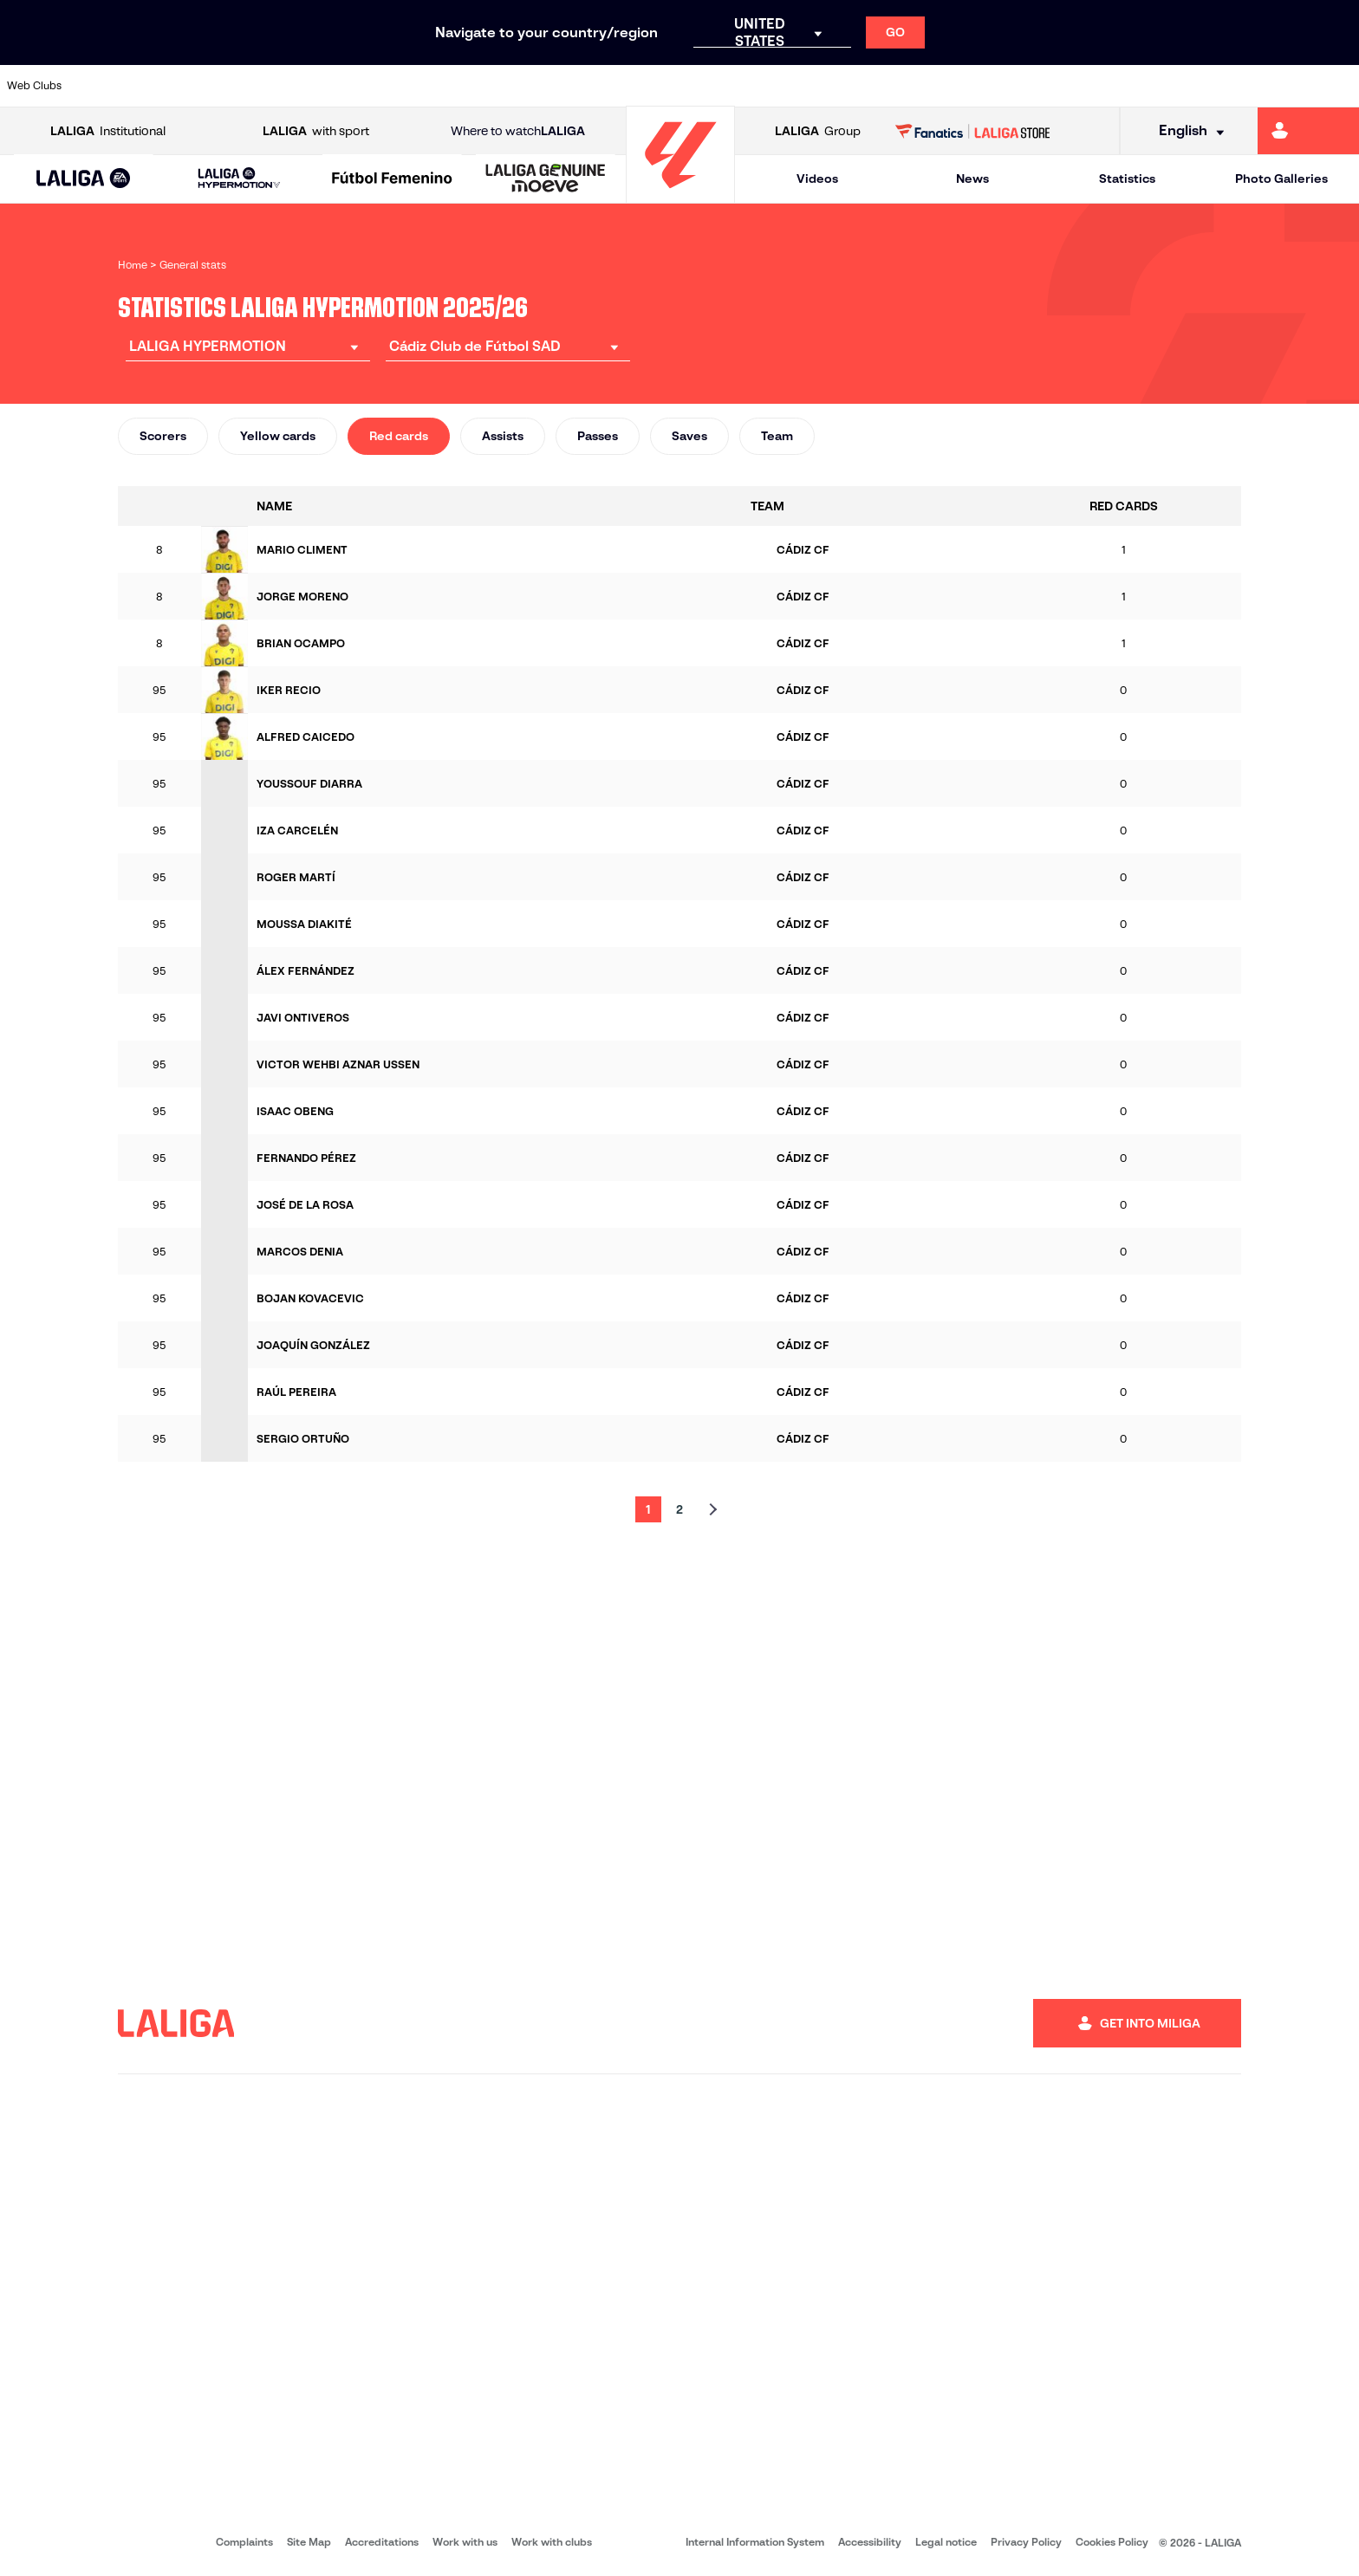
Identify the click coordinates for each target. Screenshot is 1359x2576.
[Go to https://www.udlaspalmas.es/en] (811, 86)
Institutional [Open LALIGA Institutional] (108, 131)
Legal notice (946, 2541)
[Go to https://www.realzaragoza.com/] (1045, 86)
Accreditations (382, 2541)
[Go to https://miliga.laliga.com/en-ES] (1308, 130)
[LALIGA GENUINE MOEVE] (545, 179)
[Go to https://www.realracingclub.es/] (869, 86)
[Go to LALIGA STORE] (972, 130)
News (972, 178)
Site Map (309, 2541)
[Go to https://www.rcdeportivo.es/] (928, 86)
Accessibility (869, 2541)
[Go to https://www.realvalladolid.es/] (1221, 86)
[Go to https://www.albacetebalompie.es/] (107, 86)
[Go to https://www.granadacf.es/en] (635, 86)
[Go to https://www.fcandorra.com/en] (1280, 86)
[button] (83, 179)
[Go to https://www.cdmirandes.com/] (752, 86)
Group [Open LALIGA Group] (818, 131)
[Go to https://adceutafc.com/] (400, 86)
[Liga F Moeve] (392, 179)
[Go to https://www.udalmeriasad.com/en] (166, 86)
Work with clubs (551, 2541)
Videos (817, 178)
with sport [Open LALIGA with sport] (316, 131)
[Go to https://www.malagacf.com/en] (693, 86)
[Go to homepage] (680, 195)
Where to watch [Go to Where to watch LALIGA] (518, 131)
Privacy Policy (1026, 2541)
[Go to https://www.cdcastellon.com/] (341, 86)
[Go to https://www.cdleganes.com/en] (459, 86)
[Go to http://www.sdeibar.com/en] (1104, 86)
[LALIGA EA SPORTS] (83, 179)
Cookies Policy (1112, 2541)
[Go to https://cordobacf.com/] (576, 86)
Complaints (244, 2541)
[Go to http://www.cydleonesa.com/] (517, 86)
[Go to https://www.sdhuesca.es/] (1163, 86)
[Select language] (1185, 131)
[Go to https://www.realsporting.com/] (987, 86)
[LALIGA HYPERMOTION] (239, 179)
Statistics (1127, 178)
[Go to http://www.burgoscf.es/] (224, 86)
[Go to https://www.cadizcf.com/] (283, 86)
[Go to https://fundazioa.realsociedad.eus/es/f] (1339, 86)
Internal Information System (755, 2541)
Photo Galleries (1281, 178)
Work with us (464, 2541)
